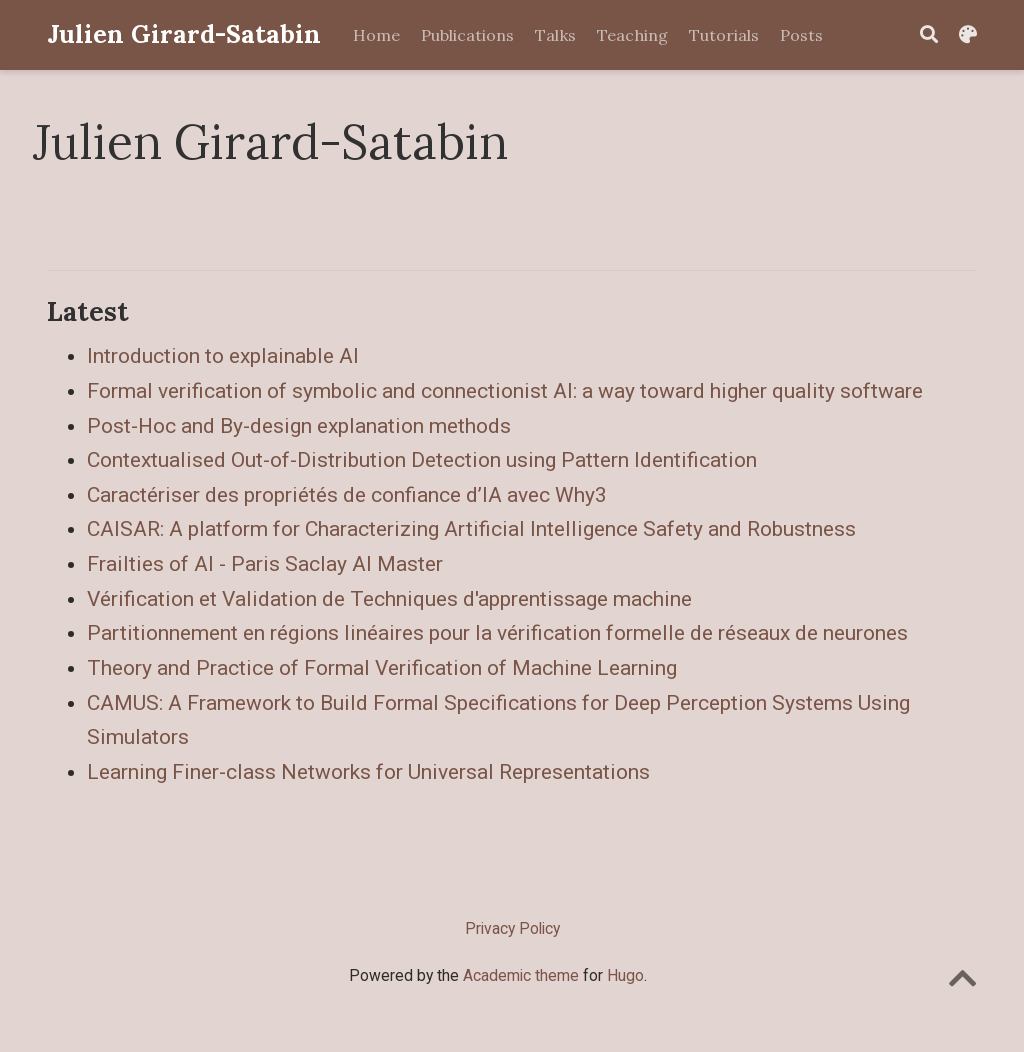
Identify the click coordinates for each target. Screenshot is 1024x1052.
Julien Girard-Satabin (184, 34)
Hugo (625, 975)
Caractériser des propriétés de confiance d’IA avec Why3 (347, 495)
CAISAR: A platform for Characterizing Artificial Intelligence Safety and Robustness (471, 529)
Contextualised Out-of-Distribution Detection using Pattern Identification (422, 460)
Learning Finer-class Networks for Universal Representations (368, 772)
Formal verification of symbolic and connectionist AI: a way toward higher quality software (505, 391)
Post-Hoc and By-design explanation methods (299, 426)
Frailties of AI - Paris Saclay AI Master (265, 564)
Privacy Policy (512, 928)
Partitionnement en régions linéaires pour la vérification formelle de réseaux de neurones (497, 633)
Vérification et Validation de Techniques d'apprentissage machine (389, 599)
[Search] (929, 35)
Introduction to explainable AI (223, 356)
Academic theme (521, 975)
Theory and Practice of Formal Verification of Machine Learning (382, 668)
